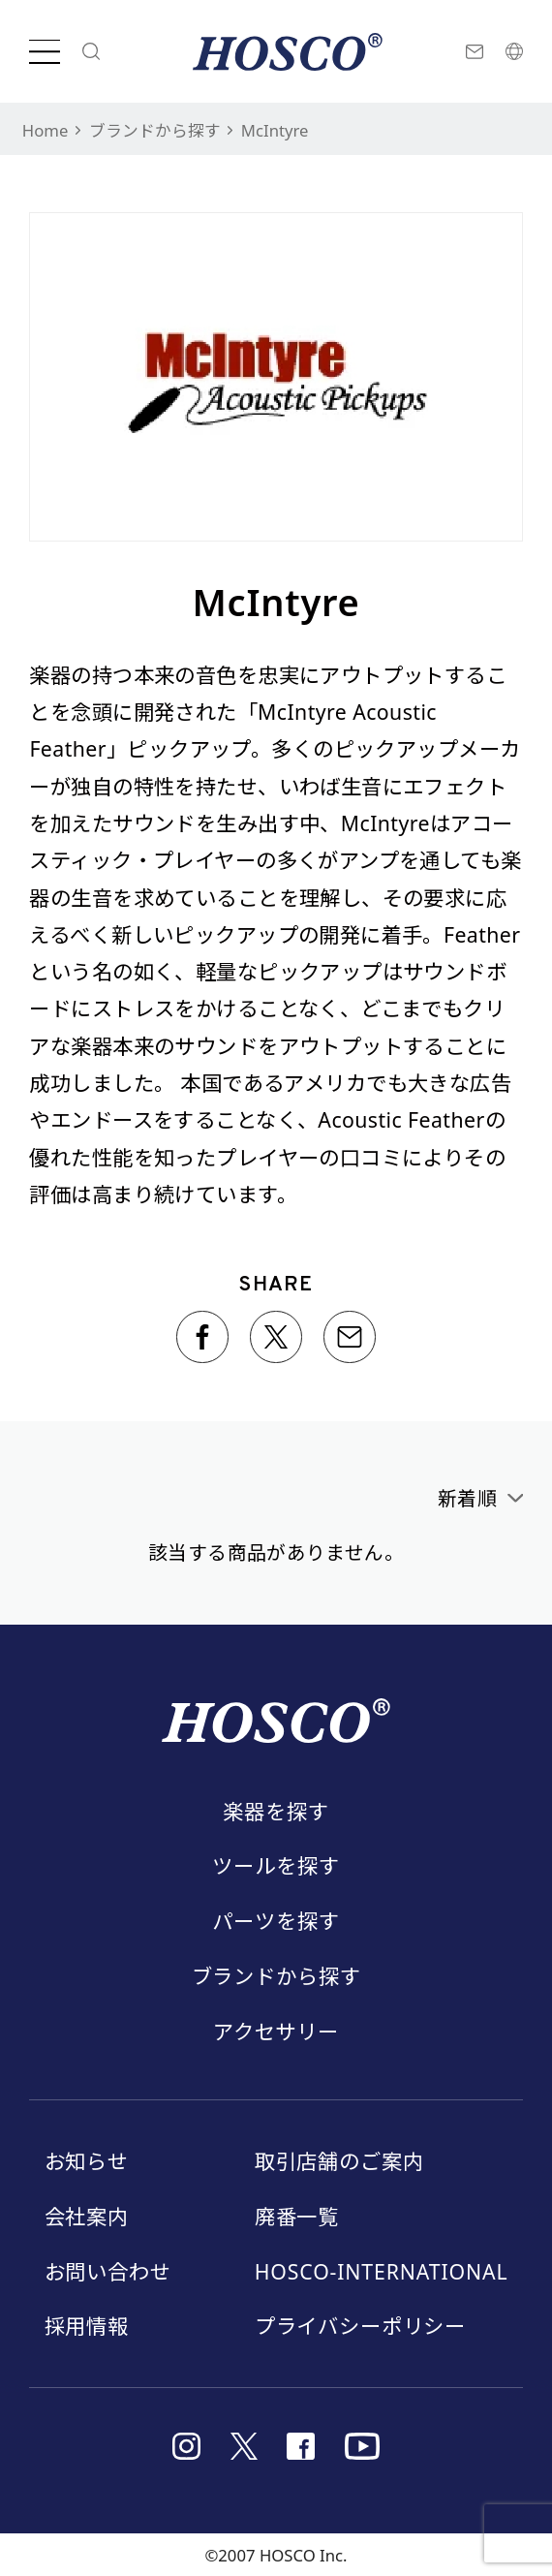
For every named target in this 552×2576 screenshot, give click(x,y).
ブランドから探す (155, 130)
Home (45, 130)
